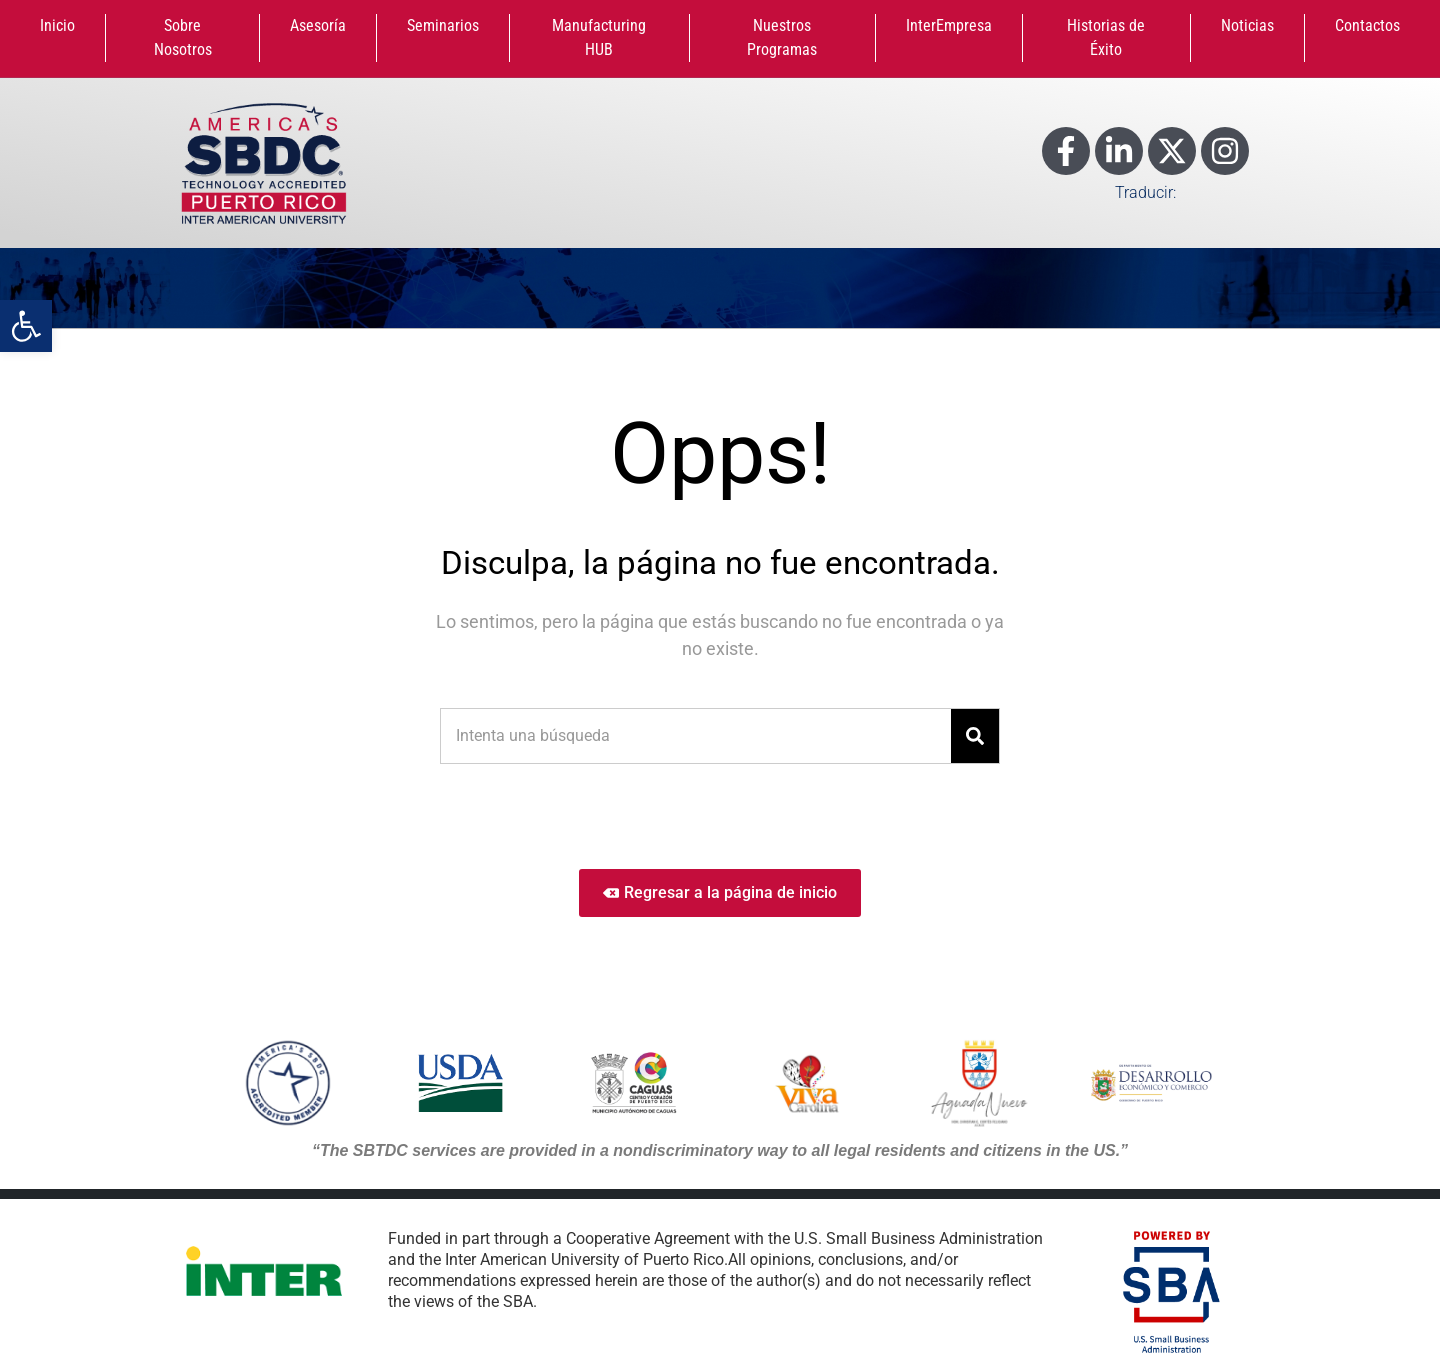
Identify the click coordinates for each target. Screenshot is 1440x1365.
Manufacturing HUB (599, 37)
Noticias (1247, 25)
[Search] (975, 736)
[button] (26, 326)
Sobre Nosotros (183, 37)
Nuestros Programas (782, 37)
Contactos (1367, 25)
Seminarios (443, 25)
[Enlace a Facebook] (1066, 151)
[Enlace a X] (1172, 151)
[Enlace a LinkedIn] (1119, 151)
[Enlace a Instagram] (1225, 151)
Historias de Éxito (1106, 37)
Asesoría (318, 25)
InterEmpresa (949, 25)
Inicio (57, 25)
